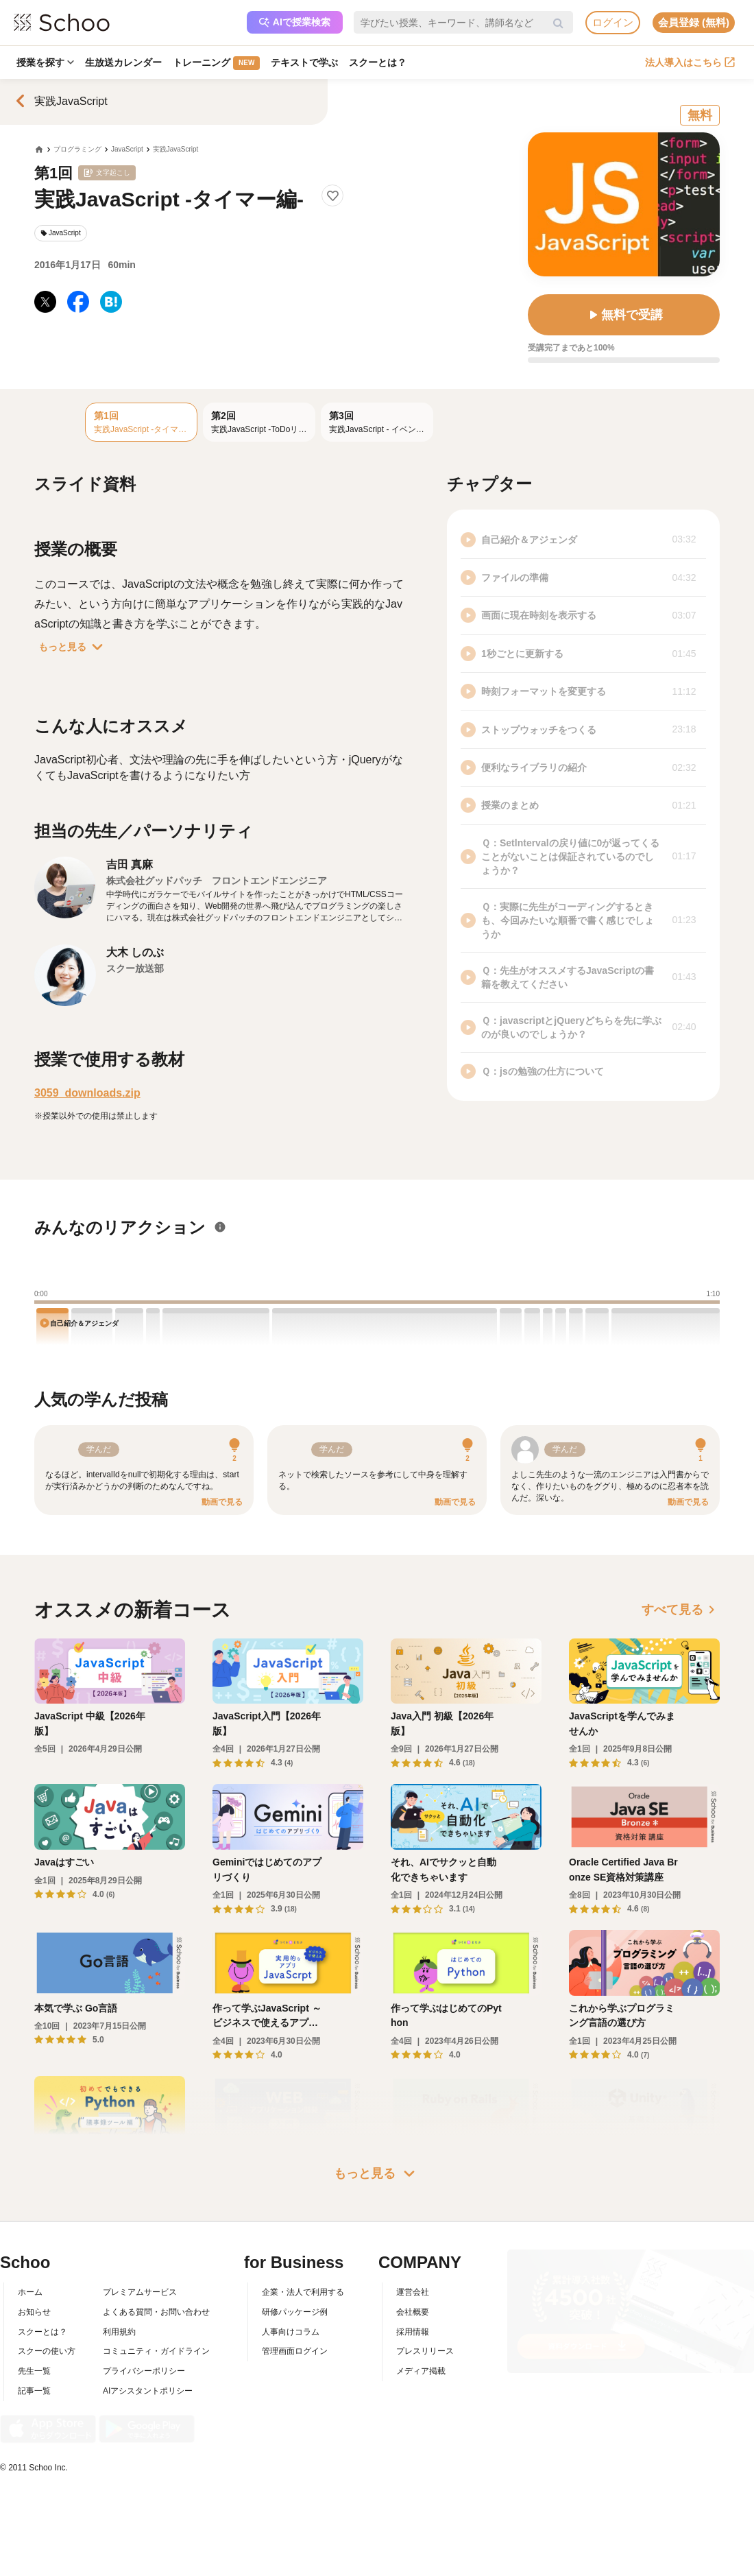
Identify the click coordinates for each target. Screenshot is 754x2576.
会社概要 (412, 2312)
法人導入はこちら (690, 62)
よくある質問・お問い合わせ (156, 2312)
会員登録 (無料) (693, 22)
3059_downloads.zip (87, 1093)
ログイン (612, 22)
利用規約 (119, 2332)
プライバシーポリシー (144, 2371)
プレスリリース (425, 2351)
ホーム (30, 2292)
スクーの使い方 (46, 2351)
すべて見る (681, 1609)
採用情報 (412, 2332)
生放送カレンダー (123, 62)
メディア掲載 (421, 2371)
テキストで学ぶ (304, 62)
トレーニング (216, 63)
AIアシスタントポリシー (148, 2391)
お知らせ (34, 2312)
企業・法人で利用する (303, 2292)
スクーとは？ (377, 62)
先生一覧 (34, 2371)
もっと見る (73, 647)
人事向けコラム (290, 2332)
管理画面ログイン (295, 2351)
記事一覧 (34, 2391)
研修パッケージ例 (295, 2312)
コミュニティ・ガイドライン (156, 2351)
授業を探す (45, 62)
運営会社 (412, 2292)
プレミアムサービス (140, 2292)
